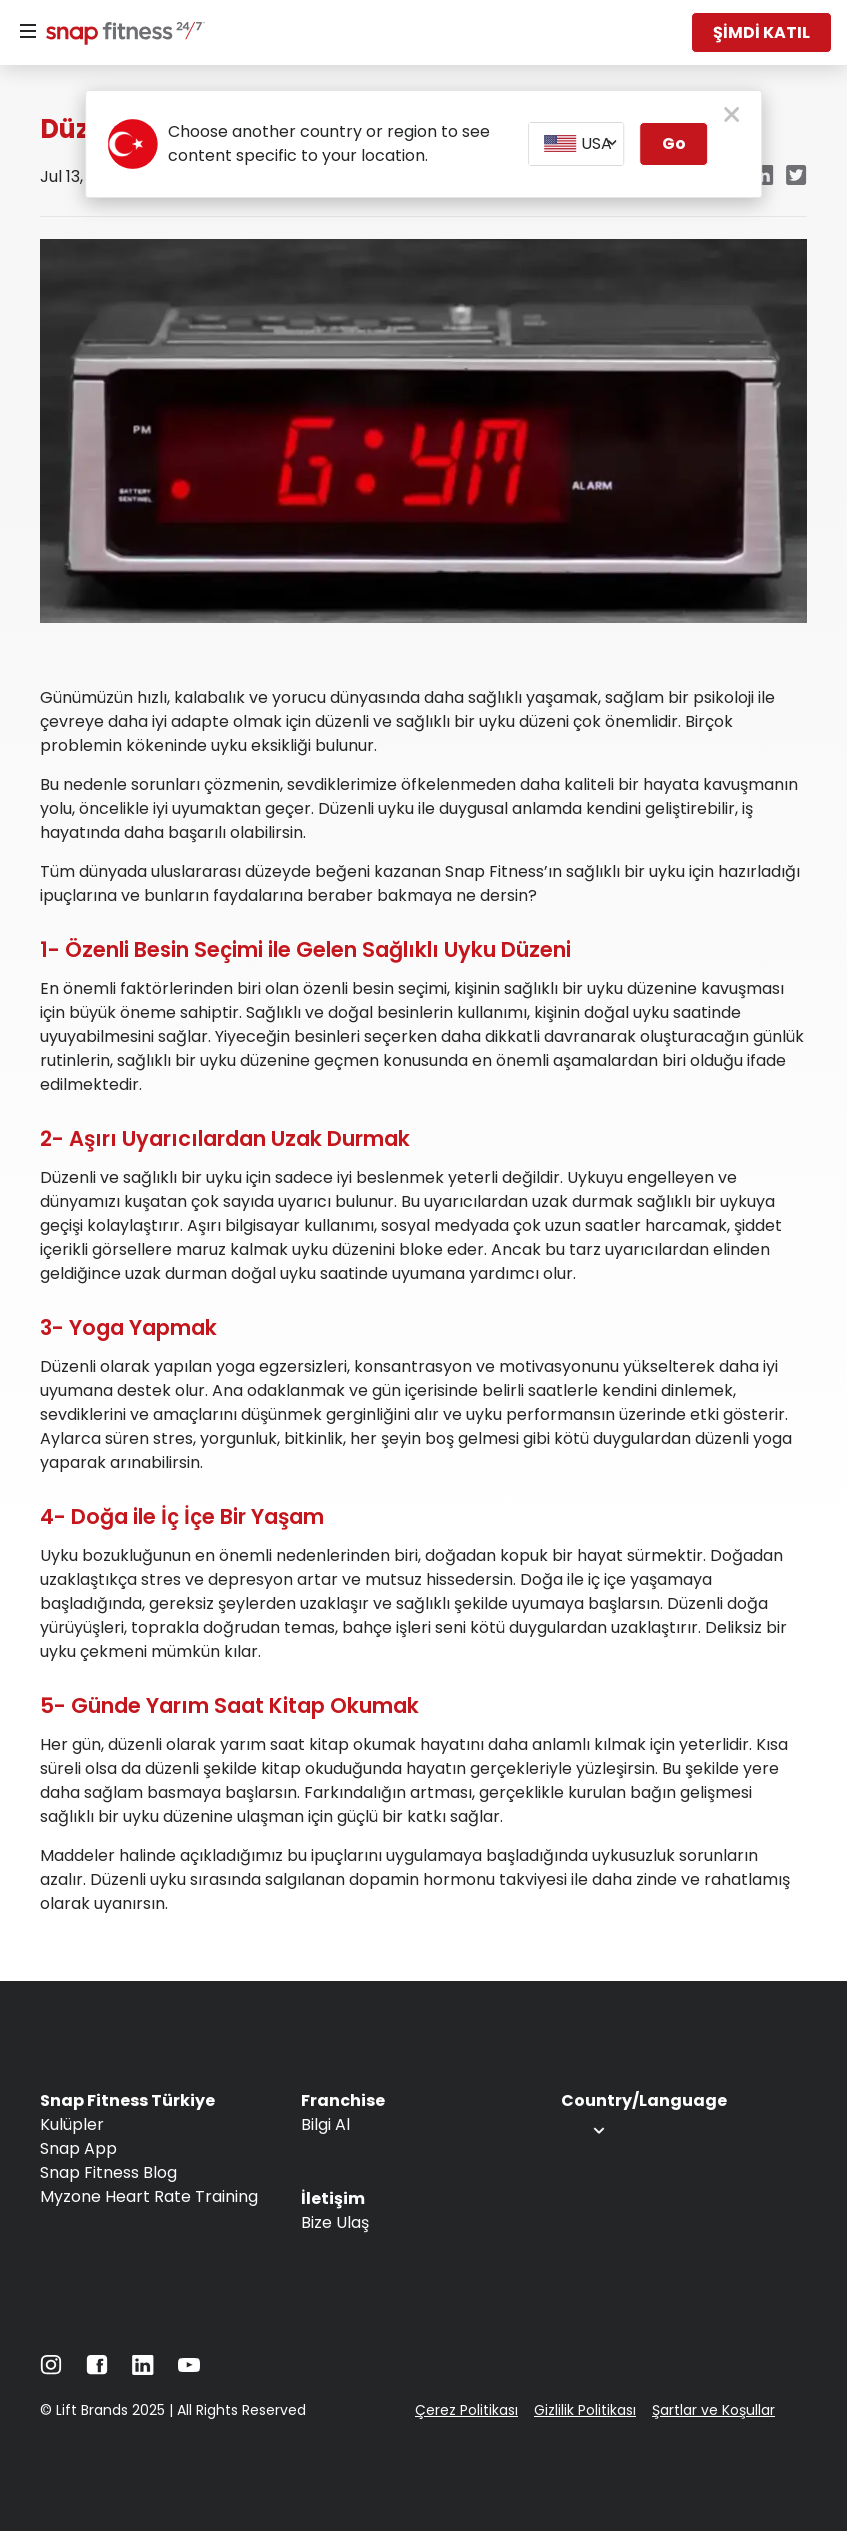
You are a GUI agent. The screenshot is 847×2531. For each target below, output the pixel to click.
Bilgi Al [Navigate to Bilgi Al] (325, 2124)
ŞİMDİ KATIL (761, 32)
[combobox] (576, 144)
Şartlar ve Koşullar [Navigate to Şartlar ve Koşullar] (713, 2410)
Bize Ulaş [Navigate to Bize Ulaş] (335, 2222)
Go (674, 143)
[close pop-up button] (731, 116)
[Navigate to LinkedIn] (143, 2369)
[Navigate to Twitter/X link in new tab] (796, 176)
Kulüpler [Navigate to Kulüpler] (72, 2124)
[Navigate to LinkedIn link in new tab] (762, 176)
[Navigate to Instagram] (51, 2369)
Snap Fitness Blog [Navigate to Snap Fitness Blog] (108, 2172)
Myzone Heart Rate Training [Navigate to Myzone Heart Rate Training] (149, 2196)
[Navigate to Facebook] (97, 2369)
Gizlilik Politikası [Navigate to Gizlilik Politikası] (585, 2410)
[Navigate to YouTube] (189, 2369)
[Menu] (28, 32)
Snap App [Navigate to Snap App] (78, 2148)
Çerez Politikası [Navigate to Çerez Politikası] (466, 2410)
